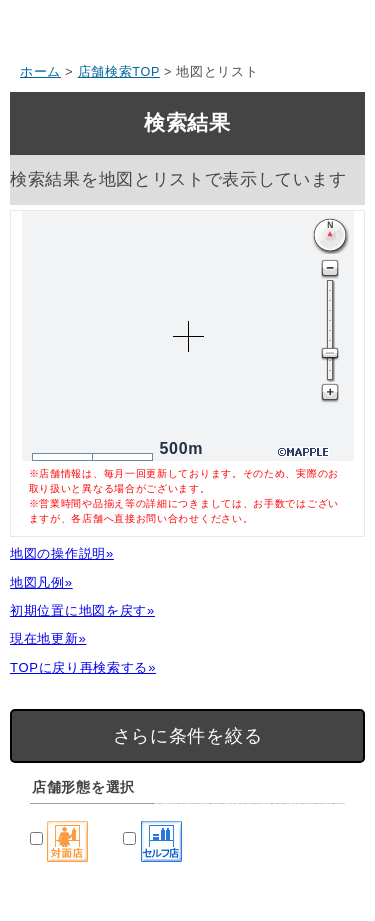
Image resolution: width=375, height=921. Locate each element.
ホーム (40, 72)
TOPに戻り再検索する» (83, 667)
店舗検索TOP (119, 72)
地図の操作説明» (62, 553)
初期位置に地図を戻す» (82, 610)
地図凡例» (41, 582)
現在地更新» (48, 638)
